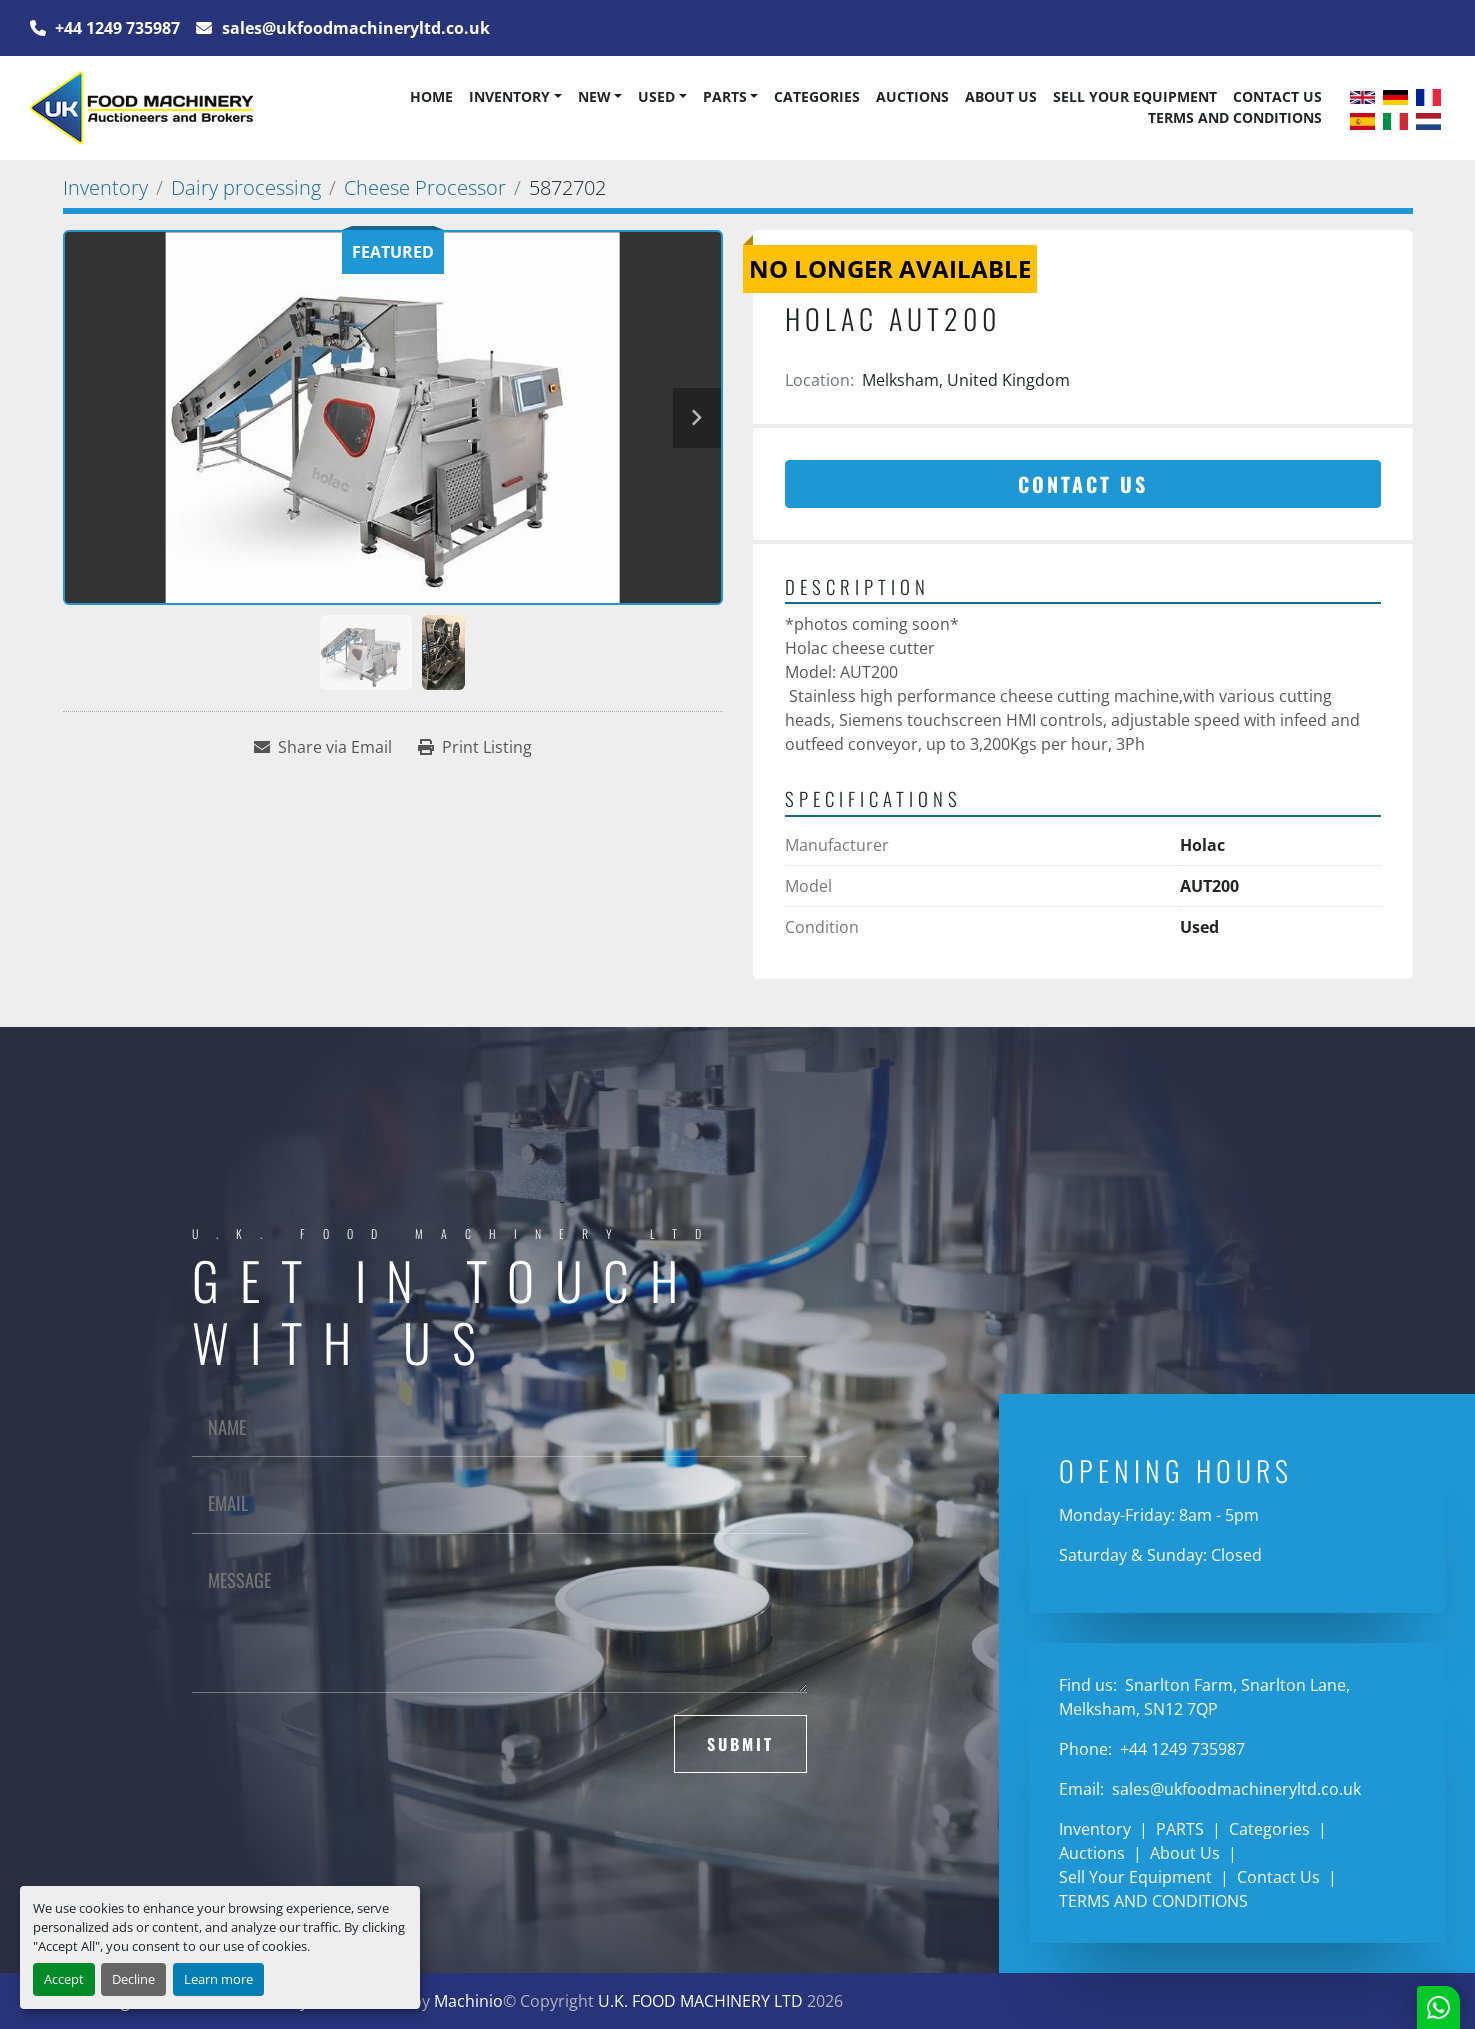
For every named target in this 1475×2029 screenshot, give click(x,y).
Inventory (509, 96)
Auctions (912, 96)
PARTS (725, 96)
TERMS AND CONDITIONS (1235, 117)
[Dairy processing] (246, 187)
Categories (817, 96)
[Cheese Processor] (425, 187)
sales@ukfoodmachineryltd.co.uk (354, 28)
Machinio (468, 2001)
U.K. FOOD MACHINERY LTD (700, 2001)
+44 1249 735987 (115, 28)
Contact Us (1277, 96)
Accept (64, 1979)
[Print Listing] (475, 747)
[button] (515, 97)
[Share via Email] (323, 747)
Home (431, 96)
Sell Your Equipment (1135, 96)
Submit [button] (740, 1744)
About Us (1001, 96)
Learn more (218, 1979)
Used (656, 96)
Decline (133, 1979)
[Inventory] (105, 187)
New (594, 96)
